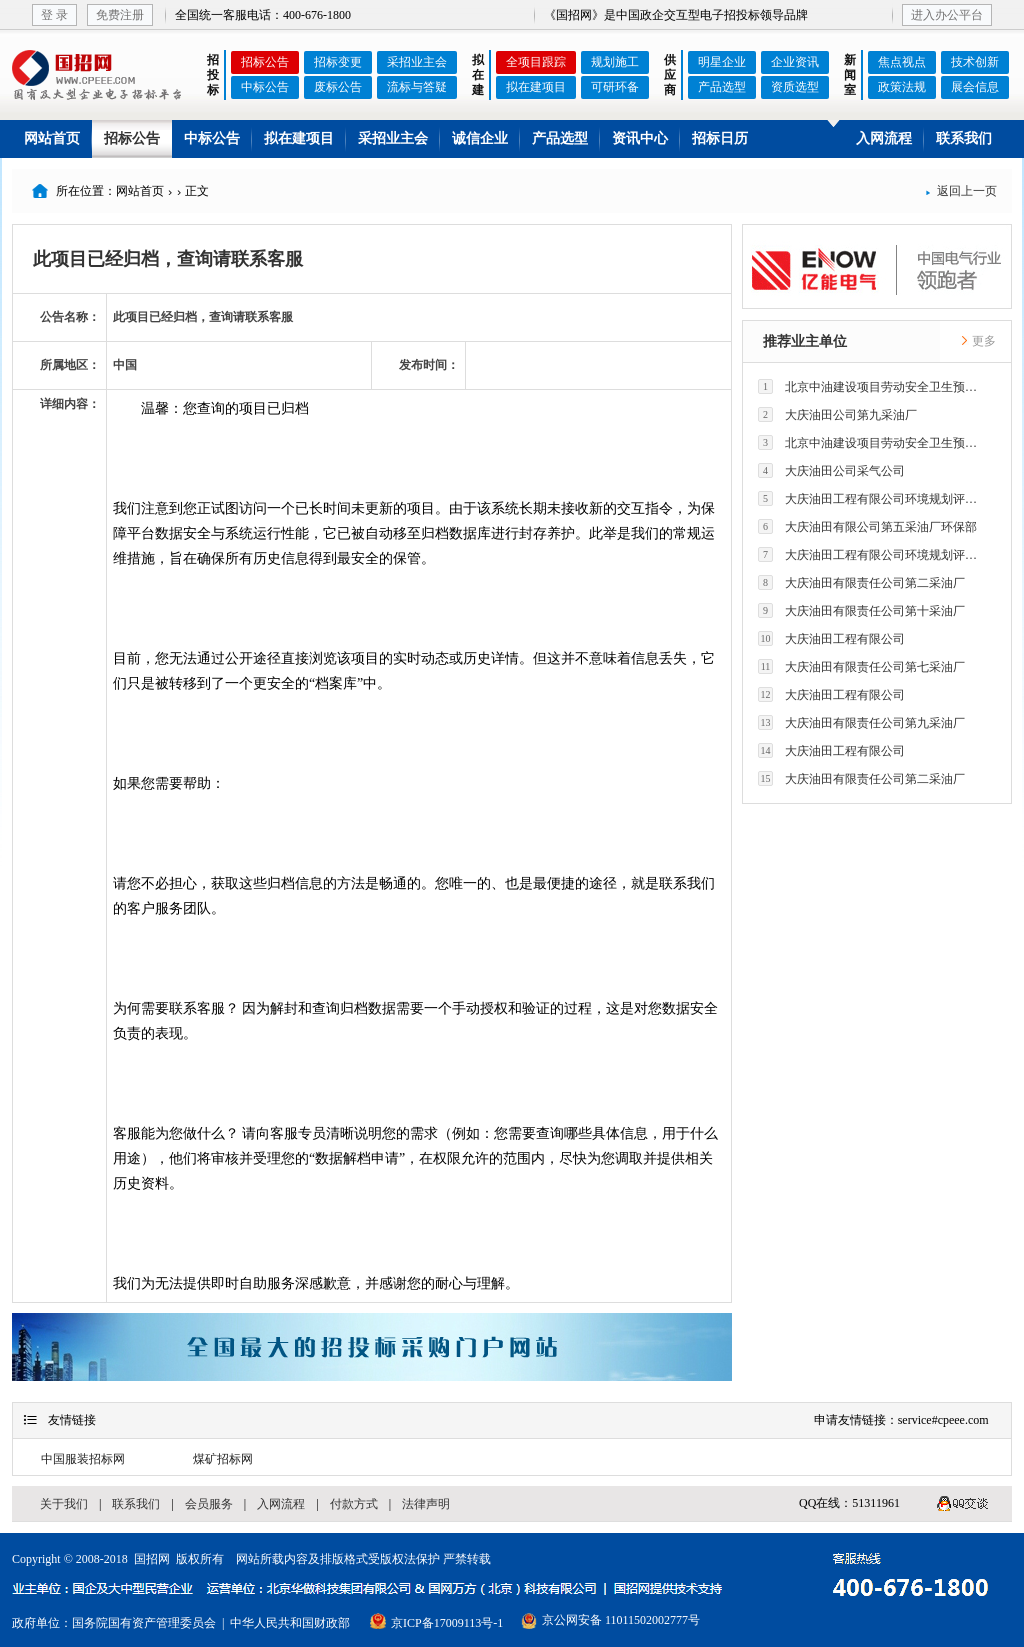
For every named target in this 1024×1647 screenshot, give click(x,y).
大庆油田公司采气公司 (831, 470)
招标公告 (265, 62)
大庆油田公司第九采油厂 (837, 414)
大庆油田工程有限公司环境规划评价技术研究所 (873, 498)
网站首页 (52, 138)
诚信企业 (480, 138)
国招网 (152, 1559)
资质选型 (795, 87)
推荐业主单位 (805, 341)
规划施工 (615, 62)
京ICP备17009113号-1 (447, 1623)
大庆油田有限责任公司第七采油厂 (861, 666)
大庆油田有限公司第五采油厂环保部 (867, 526)
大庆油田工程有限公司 (831, 638)
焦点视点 (902, 62)
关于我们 (64, 1504)
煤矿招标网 (223, 1459)
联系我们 (964, 138)
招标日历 (720, 138)
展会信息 (975, 87)
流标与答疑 (417, 87)
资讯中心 (640, 138)
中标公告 (265, 87)
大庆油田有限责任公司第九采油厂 (861, 722)
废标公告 (338, 87)
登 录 (54, 15)
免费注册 (120, 15)
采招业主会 (417, 62)
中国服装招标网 (83, 1459)
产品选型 (722, 87)
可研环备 (615, 87)
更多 (978, 341)
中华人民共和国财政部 (290, 1623)
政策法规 (902, 87)
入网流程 (884, 138)
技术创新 (975, 62)
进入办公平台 (947, 15)
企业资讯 (795, 62)
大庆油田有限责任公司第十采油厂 (861, 610)
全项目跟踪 (536, 62)
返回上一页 (961, 191)
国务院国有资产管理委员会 (144, 1623)
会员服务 (209, 1504)
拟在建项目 (536, 87)
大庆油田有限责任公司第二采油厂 (861, 582)
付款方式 (354, 1504)
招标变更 (338, 62)
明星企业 (722, 62)
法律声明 (426, 1504)
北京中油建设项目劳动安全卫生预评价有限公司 (873, 386)
